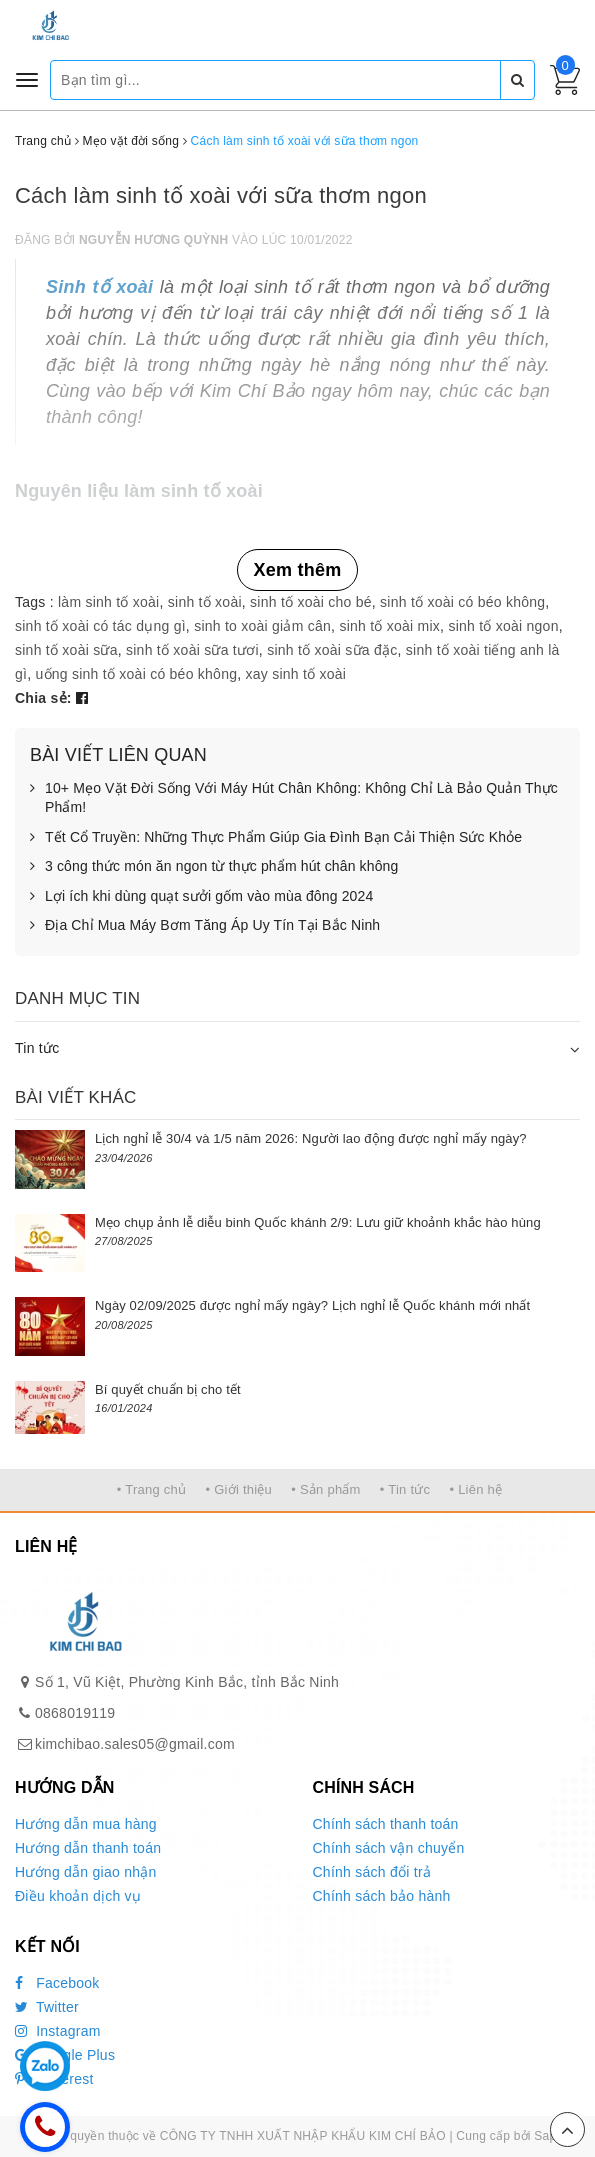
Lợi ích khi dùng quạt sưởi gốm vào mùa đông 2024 (201, 897)
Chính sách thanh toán (386, 1824)
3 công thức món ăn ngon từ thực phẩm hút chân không (214, 867)
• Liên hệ (475, 1489)
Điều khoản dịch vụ (78, 1896)
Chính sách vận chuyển (389, 1848)
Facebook (57, 1983)
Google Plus (65, 2055)
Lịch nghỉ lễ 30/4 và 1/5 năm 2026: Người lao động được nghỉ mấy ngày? (311, 1138)
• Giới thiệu (238, 1489)
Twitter (47, 2007)
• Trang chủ (152, 1489)
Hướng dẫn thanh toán (88, 1848)
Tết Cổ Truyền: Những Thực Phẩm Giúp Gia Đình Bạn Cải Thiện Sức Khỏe (276, 838)
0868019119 (75, 1713)
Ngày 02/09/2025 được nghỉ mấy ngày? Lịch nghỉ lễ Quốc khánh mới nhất (312, 1305)
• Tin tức (405, 1489)
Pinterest (54, 2079)
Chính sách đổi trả (372, 1872)
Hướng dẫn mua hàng (86, 1824)
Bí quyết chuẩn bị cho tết (168, 1389)
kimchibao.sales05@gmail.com (135, 1744)
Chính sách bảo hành (382, 1896)
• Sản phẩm (325, 1489)
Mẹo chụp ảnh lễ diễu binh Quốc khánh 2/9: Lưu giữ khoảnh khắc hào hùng (318, 1222)
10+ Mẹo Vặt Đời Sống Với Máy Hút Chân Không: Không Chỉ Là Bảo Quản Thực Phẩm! (294, 798)
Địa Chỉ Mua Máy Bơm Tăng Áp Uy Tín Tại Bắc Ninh (205, 926)
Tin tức (37, 1048)
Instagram (58, 2031)
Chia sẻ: (43, 698)
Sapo (548, 2136)
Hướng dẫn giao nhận (86, 1872)
